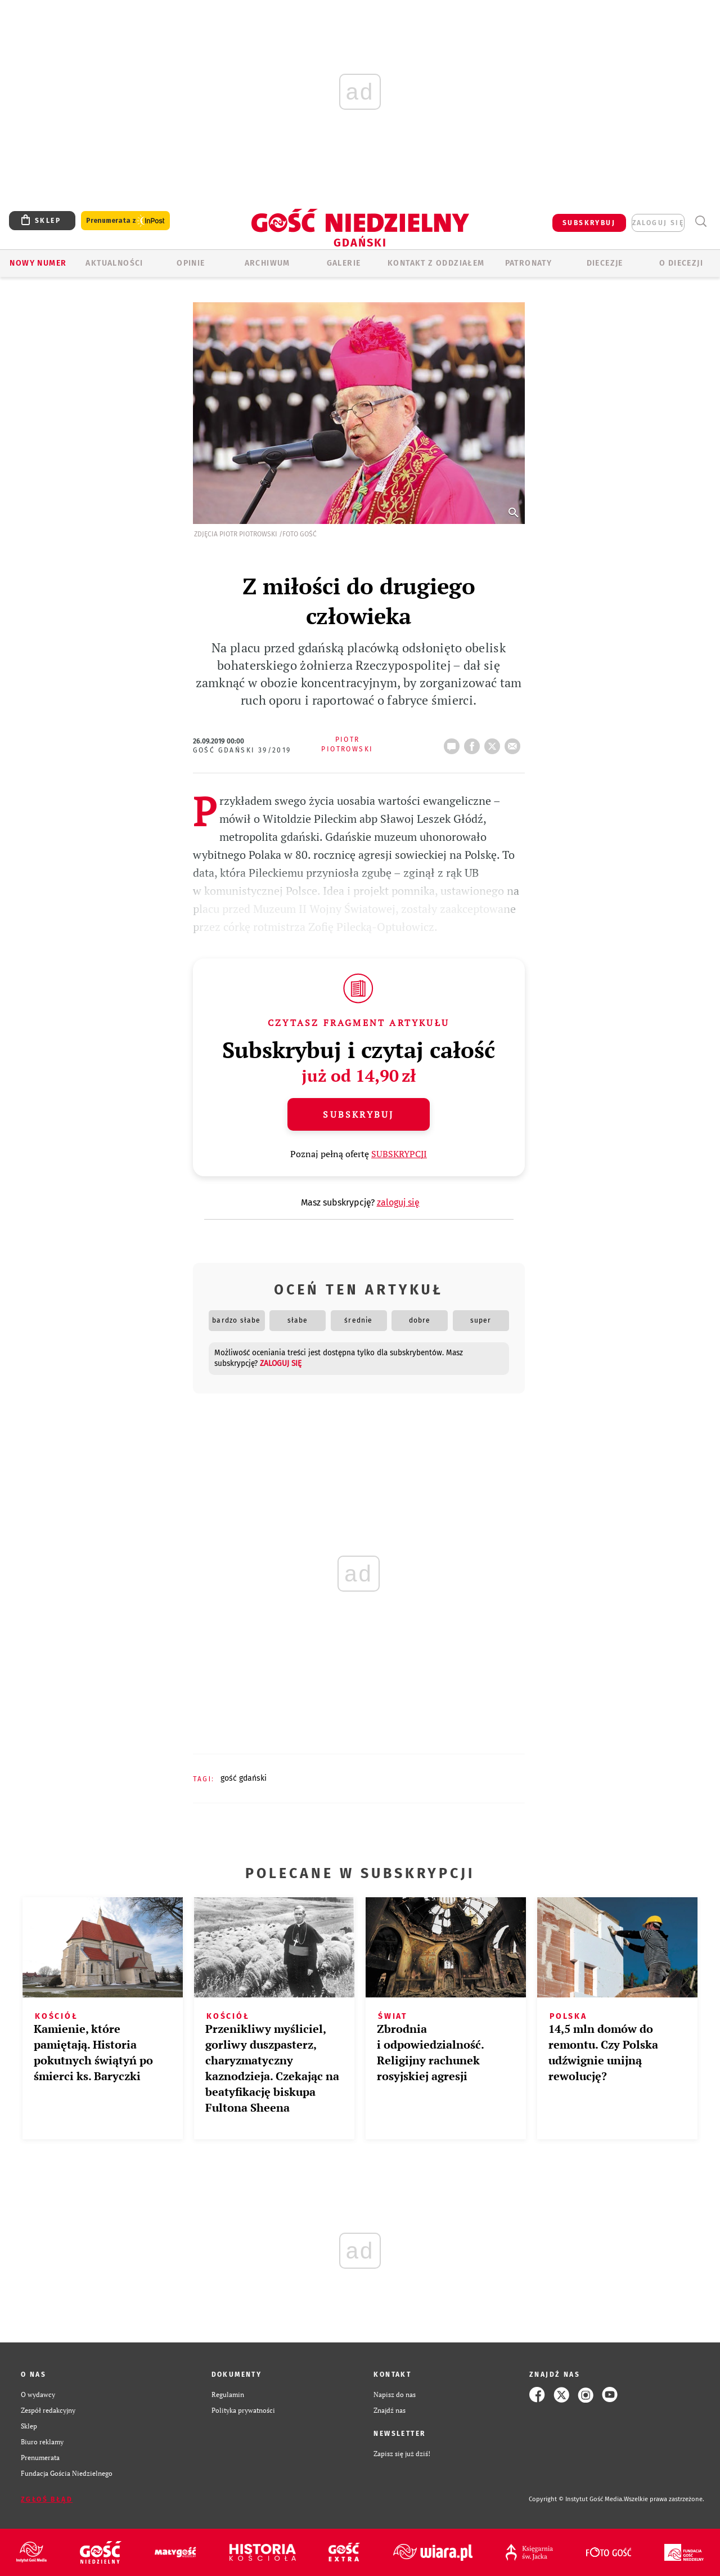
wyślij (515, 743)
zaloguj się (658, 223)
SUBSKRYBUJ (588, 223)
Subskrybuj (358, 1114)
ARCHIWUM (267, 263)
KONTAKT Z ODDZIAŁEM (436, 263)
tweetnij (494, 743)
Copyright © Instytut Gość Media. (576, 2499)
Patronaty (528, 263)
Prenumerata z (125, 220)
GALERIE (344, 263)
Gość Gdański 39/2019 (242, 750)
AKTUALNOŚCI (114, 263)
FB (474, 743)
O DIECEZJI (681, 263)
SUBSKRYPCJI (399, 1154)
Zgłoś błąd (47, 2499)
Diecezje (605, 263)
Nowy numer (38, 263)
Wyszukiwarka (700, 221)
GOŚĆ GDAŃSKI (243, 1778)
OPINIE (191, 263)
